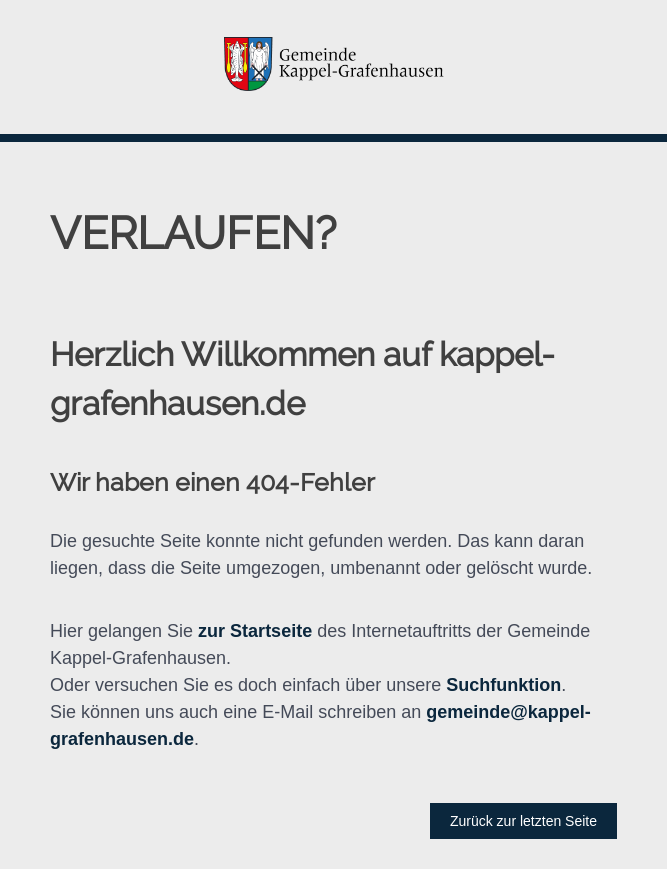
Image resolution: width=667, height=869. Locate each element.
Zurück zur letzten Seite (523, 821)
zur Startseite (255, 631)
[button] (333, 67)
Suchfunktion (503, 685)
